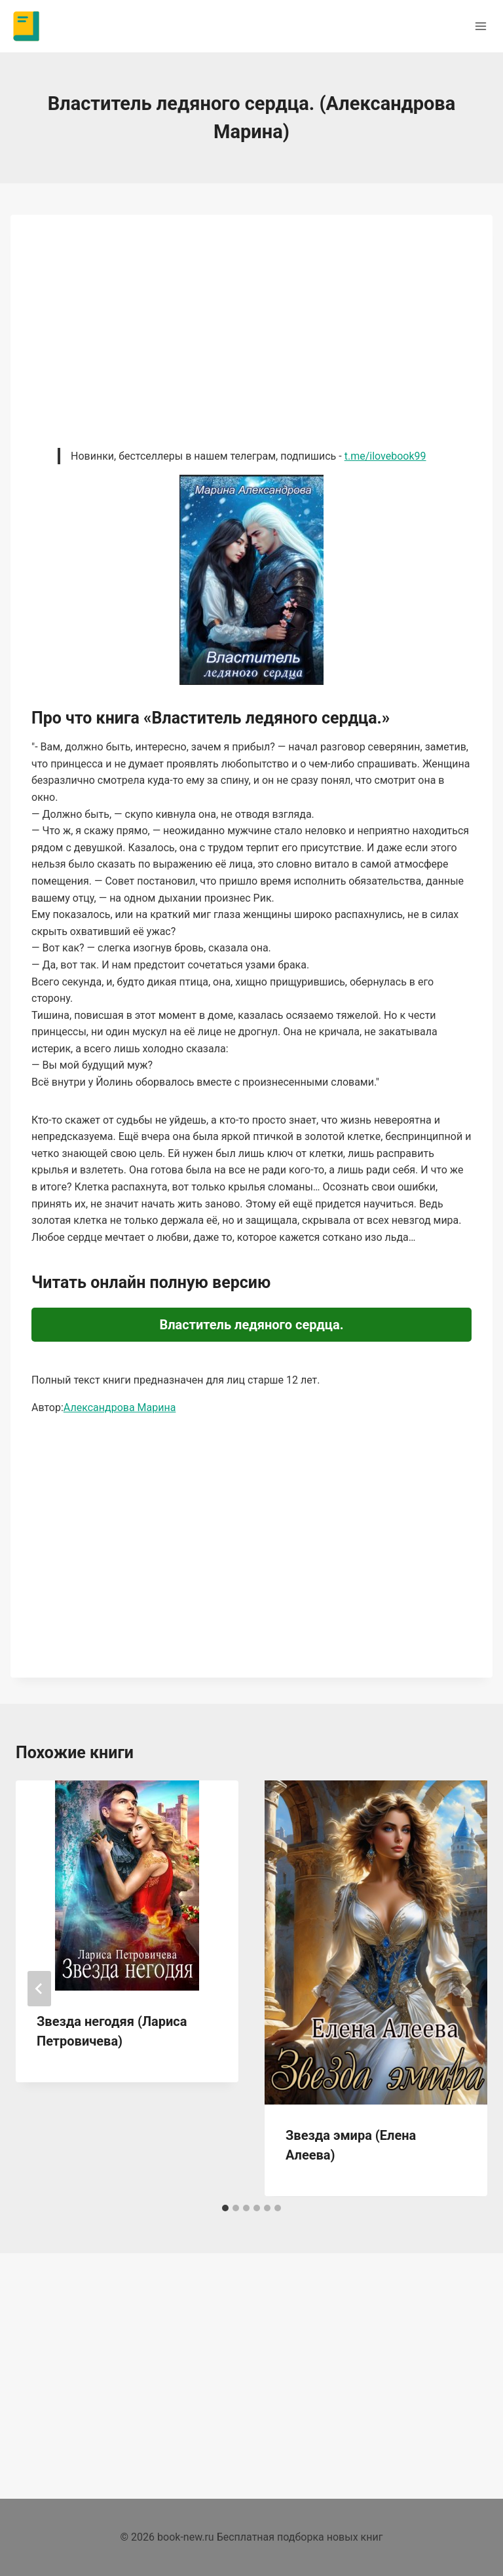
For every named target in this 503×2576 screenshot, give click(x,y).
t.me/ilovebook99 (385, 456)
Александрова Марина (120, 1407)
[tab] (225, 2208)
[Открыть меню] (480, 26)
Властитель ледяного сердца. (251, 1325)
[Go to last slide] (39, 1988)
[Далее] (463, 1988)
